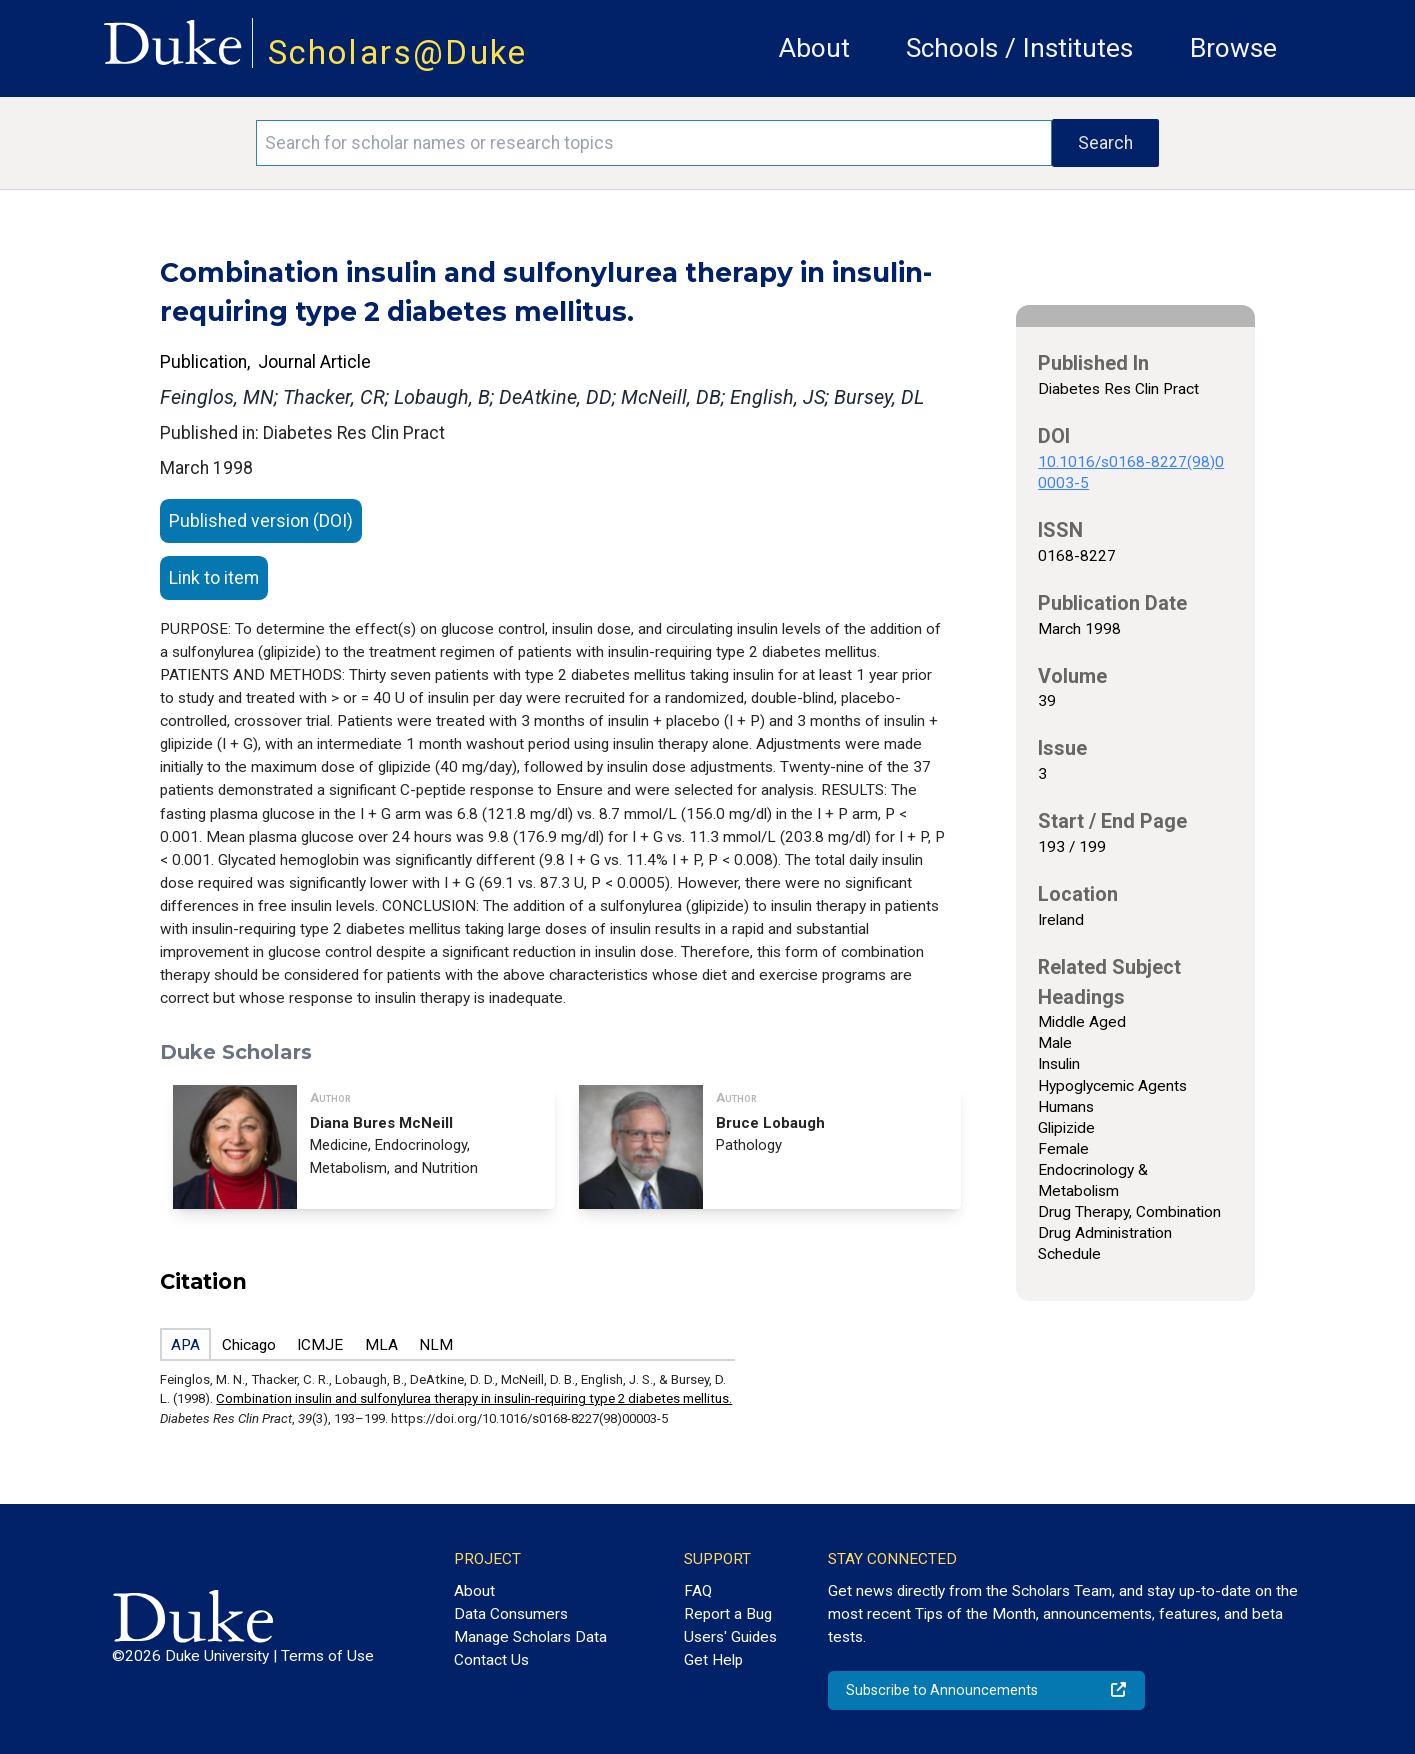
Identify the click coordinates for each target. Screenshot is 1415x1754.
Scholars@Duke (398, 52)
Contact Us (491, 1660)
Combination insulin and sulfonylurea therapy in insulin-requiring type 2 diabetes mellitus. (474, 1398)
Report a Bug (728, 1614)
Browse (1233, 48)
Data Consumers (511, 1614)
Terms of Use (327, 1656)
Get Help (713, 1660)
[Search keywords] (654, 143)
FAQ (698, 1591)
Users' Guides (730, 1637)
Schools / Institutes (1019, 48)
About (814, 48)
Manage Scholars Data (530, 1637)
